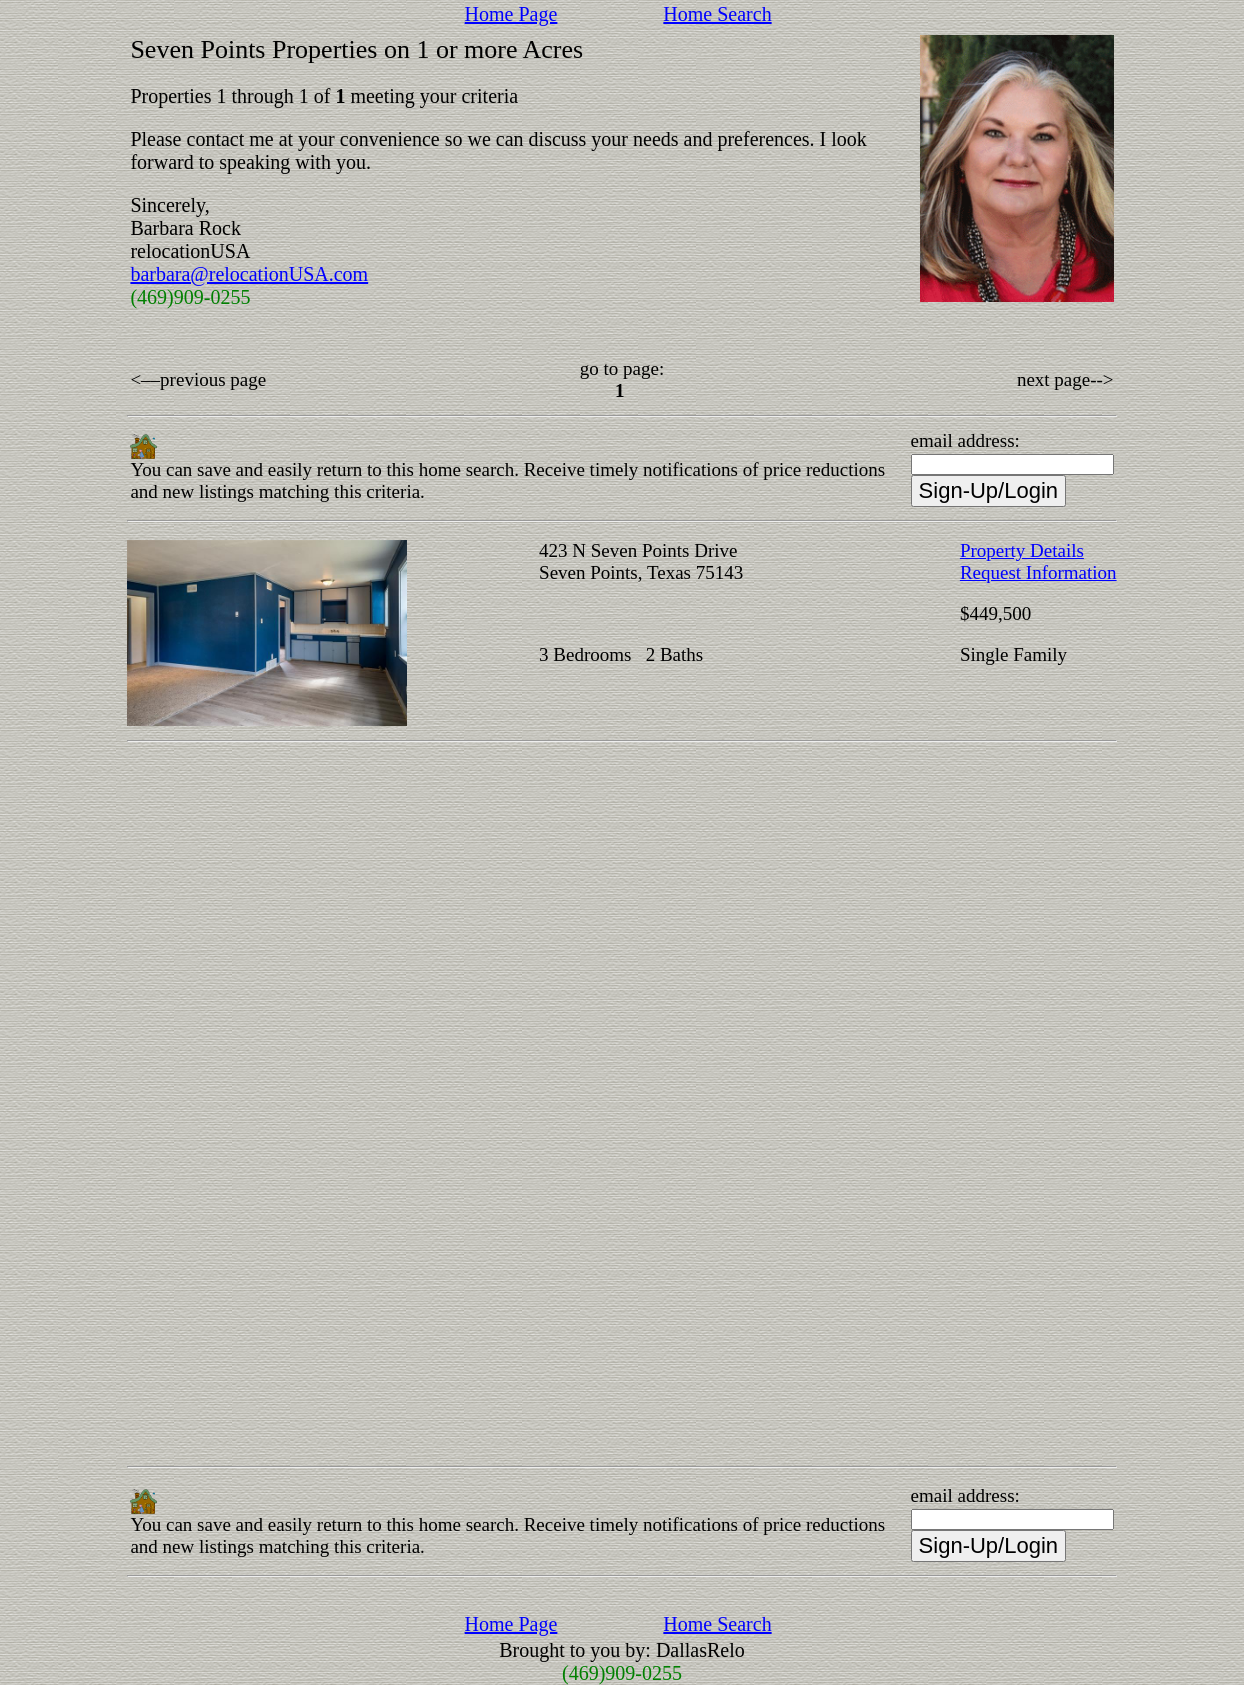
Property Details (1022, 550)
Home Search (717, 14)
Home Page (511, 14)
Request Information (1038, 572)
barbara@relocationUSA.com (249, 274)
